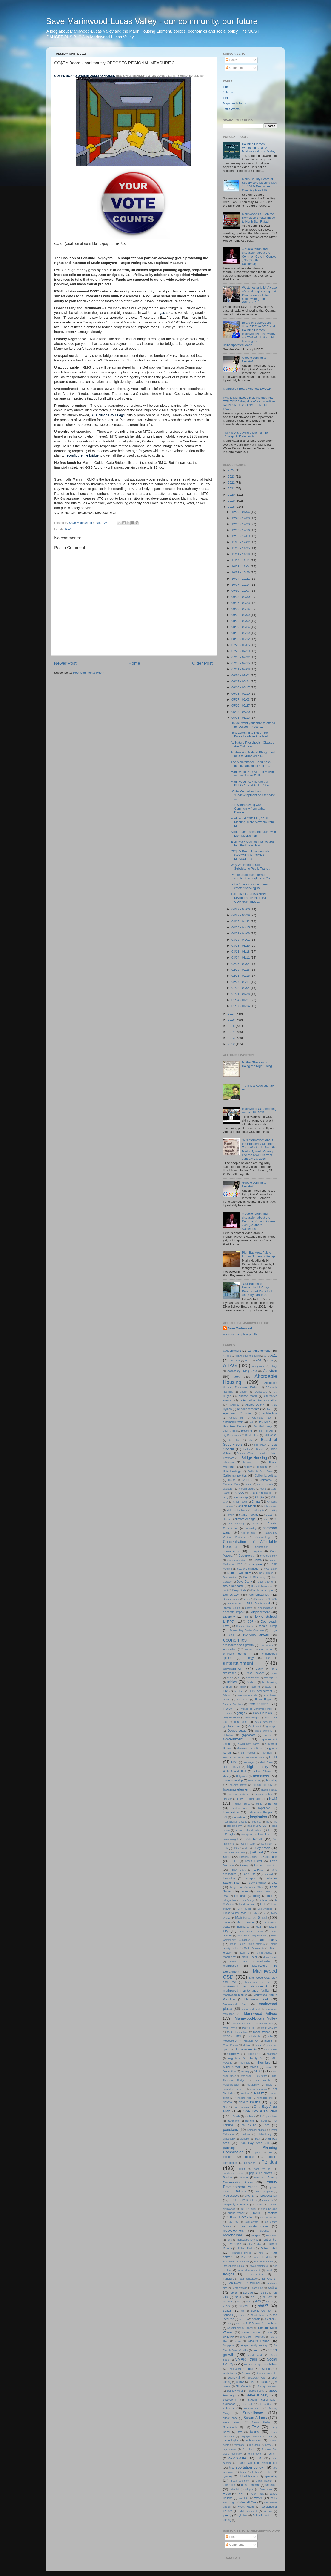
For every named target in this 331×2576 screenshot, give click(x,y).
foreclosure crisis (247, 1695)
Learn (244, 1891)
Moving (245, 2071)
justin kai (256, 1852)
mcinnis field (255, 2036)
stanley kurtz (235, 2390)
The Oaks (254, 2445)
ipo (267, 1821)
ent (268, 1658)
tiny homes (229, 2449)
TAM (256, 2427)
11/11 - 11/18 (241, 554)
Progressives (231, 2195)
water (258, 2498)
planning (229, 2148)
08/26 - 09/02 (241, 621)
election (249, 1649)
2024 (232, 470)
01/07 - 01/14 (241, 1006)
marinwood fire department (245, 1986)
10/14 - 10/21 (241, 578)
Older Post (202, 663)
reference (264, 2230)
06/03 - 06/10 (241, 693)
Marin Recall (249, 1957)
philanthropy (264, 2134)
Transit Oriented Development (257, 2462)
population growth (260, 2173)
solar (250, 2368)
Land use (249, 1874)
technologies (231, 2440)
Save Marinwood (240, 1328)
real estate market (255, 2226)
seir (238, 2323)
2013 (232, 1037)
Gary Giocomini (231, 1717)
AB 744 (235, 1360)
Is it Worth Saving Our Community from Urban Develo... (248, 808)
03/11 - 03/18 (241, 951)
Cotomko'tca (246, 1555)
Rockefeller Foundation (236, 2261)
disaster (249, 1607)
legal (225, 1896)
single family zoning (254, 2345)
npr (270, 2102)
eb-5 (231, 1634)
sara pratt (257, 2288)
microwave (233, 2053)
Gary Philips (252, 1717)
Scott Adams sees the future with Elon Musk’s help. (253, 833)
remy (229, 2239)
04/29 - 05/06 (241, 909)
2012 (232, 1044)
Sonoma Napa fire (266, 2373)
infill (225, 1817)
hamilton (267, 1752)
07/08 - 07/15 (241, 663)
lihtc (269, 1896)
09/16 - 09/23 (241, 602)
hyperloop (264, 1808)
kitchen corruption (265, 1865)
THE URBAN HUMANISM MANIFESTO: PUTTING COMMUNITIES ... (249, 898)
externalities (252, 1677)
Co (275, 1519)
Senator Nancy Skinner (240, 2328)
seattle (256, 2319)
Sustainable (230, 2427)
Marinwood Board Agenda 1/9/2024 (247, 388)
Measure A (230, 2040)
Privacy (241, 2191)
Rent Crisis (235, 2244)
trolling (268, 2472)
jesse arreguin (231, 1839)
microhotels (270, 2049)
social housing (252, 2364)
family (242, 1686)
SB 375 (248, 2292)
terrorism (239, 2445)
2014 (232, 1031)
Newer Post (65, 663)
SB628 (244, 2306)
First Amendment (261, 1691)
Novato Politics (249, 2102)
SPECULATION (256, 2377)
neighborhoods (258, 2089)
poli (270, 2152)
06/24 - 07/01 (241, 675)
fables (232, 1682)
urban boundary (240, 2480)
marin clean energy (251, 1931)
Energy (249, 1658)
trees (243, 2472)
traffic (259, 2458)
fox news (242, 1699)
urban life (229, 2485)
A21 (273, 1355)
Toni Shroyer (254, 2453)
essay (274, 1673)
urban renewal (250, 2485)
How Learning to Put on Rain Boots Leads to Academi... (251, 734)
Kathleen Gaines (248, 1856)
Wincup (268, 2511)
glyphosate (248, 1735)
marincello (263, 1961)
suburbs (228, 2408)
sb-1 (238, 2297)
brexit (262, 1453)
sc (242, 2310)
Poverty (258, 2177)
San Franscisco (248, 2278)
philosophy (229, 2138)
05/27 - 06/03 (241, 699)
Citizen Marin (247, 1506)
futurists (227, 1713)
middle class (253, 2053)
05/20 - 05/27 (241, 705)
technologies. (253, 2440)
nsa (235, 2107)
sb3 (248, 2301)
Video (227, 2493)
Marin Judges (264, 1952)
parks (264, 2120)
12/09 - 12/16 (241, 530)
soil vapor (235, 2368)
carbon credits (247, 1488)
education (230, 1649)
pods (257, 2152)
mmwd (268, 2067)
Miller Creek (232, 2067)
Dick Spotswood (258, 1603)
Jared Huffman (254, 1830)
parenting (233, 2120)
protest (259, 2204)
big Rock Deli (266, 1430)
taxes (254, 2432)
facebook (252, 1682)
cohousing (250, 1528)
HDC (234, 1762)
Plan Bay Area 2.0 (254, 2143)
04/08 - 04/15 (241, 927)
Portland (228, 2177)
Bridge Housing (254, 1458)
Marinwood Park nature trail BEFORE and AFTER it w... (251, 783)
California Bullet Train (260, 1471)
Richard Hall (268, 2248)
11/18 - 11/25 (241, 548)
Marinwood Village (260, 2013)
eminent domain (235, 1653)
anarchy (234, 1404)
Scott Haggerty (259, 2315)
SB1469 (227, 2301)
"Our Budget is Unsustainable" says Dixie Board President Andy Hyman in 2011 (257, 1289)
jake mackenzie (256, 1825)
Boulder (260, 1449)
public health (248, 2208)
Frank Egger (263, 1699)
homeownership (233, 1780)
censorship (240, 1497)
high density (257, 1767)
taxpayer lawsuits (251, 2436)
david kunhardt (233, 1586)
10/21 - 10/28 (241, 572)
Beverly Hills (230, 1430)
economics (235, 1640)
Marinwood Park (256, 1999)
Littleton (263, 1900)
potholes (244, 2177)
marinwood (230, 1965)
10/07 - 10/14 (241, 584)
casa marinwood (262, 1492)
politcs (249, 2156)
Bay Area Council (234, 1426)
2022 (232, 482)
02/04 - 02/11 (241, 982)
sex (270, 2332)
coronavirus (231, 1551)
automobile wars (233, 1422)
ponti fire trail (263, 2168)
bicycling (246, 1430)
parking (250, 2120)
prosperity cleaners (235, 2204)
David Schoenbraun (262, 1586)
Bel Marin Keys (263, 1426)
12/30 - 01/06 (241, 512)
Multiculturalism (231, 2084)
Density (258, 1599)
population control (233, 2173)
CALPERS (247, 1480)
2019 (232, 500)
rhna (260, 2244)
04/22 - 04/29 (241, 915)
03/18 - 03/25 (241, 945)
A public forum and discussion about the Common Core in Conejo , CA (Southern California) (259, 256)
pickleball (245, 2138)
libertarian (240, 1896)
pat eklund (249, 2125)
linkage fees (230, 1900)
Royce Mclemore (258, 2265)
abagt (274, 1366)
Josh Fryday (248, 1843)
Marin (258, 1926)
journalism (266, 1843)
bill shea (234, 1440)
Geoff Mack (254, 1726)
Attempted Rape (261, 1417)
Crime (257, 1560)
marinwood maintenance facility (246, 1990)
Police (227, 2156)
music (268, 2084)
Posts (231, 60)
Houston (227, 1798)
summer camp (252, 2408)
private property (264, 2191)
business (262, 1466)
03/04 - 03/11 (241, 957)
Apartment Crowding (238, 1413)
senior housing (251, 2332)
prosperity (267, 2200)
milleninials (244, 2062)
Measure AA (251, 2040)
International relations (235, 1821)
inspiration (258, 1817)
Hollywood (242, 1776)
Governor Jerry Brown (250, 1748)
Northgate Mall (242, 2097)
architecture (270, 1413)
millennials (263, 2062)
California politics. (266, 1475)
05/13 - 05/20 (241, 711)
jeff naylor (229, 1834)
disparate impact (233, 1612)
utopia (249, 2489)
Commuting (262, 1537)
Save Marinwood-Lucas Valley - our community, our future (152, 21)
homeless (261, 1776)
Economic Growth (255, 1634)
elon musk (265, 1649)
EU (239, 1677)
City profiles (270, 1506)
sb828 (227, 2310)
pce (267, 2125)
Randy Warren (268, 2217)
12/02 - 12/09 (241, 536)
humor (272, 1803)
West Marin (246, 2506)
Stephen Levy (256, 2390)
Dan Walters (230, 1577)
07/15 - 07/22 (241, 657)
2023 (232, 476)
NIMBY (259, 2093)
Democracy (231, 1594)
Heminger (249, 1762)
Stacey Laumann (267, 2386)
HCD (273, 1757)
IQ (275, 1821)
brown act (250, 1462)
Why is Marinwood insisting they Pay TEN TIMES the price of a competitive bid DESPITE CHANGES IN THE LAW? (249, 403)
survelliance (230, 2418)
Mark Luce (248, 2027)
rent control (270, 2239)
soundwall (234, 2377)
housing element (236, 1789)
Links (226, 98)
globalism (228, 1735)
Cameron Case (231, 1484)
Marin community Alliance (251, 1935)
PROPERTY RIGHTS (243, 2200)
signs (238, 2341)
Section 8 (271, 2319)
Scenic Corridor (261, 2310)
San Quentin (269, 2278)
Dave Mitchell (265, 1581)
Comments (235, 67)
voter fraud (257, 2493)
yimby (227, 2515)
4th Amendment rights (247, 1355)
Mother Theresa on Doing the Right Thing (257, 1064)
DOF (251, 1621)
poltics (241, 2168)
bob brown (260, 1444)
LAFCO (258, 1869)
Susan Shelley (261, 2422)
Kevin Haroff (253, 1861)
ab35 (270, 1360)
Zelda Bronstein (263, 2515)
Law (274, 1882)
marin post (229, 1957)
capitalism (228, 1488)
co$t (255, 1523)
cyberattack (270, 1568)
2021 (232, 488)
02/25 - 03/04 (241, 963)
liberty (256, 1896)
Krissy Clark (238, 1869)
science (242, 2315)
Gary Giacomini (263, 1713)
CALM (231, 1480)
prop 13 (250, 2195)
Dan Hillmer (266, 1572)
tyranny (227, 2476)
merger (259, 2045)
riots (261, 2252)
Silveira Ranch (258, 2341)
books (246, 1449)
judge (246, 1848)
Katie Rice (270, 1856)
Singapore (228, 2345)
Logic (263, 1904)
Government (233, 1739)
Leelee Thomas (263, 1891)
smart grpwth (255, 2355)
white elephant (248, 2511)
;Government (232, 1350)
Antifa (270, 1409)
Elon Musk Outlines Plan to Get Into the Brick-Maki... (252, 843)
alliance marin (247, 1396)
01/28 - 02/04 (241, 988)
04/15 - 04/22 (241, 921)
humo (259, 1803)
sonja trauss (230, 2373)
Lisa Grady (247, 1900)
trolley (255, 2472)
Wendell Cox (247, 2502)
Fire (225, 1691)
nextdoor (245, 2093)
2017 (232, 1013)
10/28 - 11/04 (241, 566)
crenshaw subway (237, 1560)
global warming (263, 1730)
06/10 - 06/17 (241, 687)
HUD (273, 1798)
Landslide (229, 1878)
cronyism (255, 1564)
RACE (257, 2213)
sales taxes (258, 2274)
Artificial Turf (236, 1417)
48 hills (227, 1355)
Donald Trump (267, 1626)
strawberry (229, 2399)
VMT (242, 2493)
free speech (258, 1704)
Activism (270, 1370)
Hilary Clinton (262, 1771)
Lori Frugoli (244, 1908)
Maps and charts (234, 103)
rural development (249, 2270)
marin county (267, 1939)
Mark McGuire (269, 2027)
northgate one (265, 2097)
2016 (232, 1019)
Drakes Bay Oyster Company (247, 1630)
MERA (246, 2045)
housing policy (263, 1794)
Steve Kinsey (257, 2395)
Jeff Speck (246, 1834)
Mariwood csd (265, 2023)
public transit (236, 2213)
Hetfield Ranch (231, 1767)
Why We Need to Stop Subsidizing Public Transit (250, 866)
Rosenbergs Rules (233, 2265)
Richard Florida (246, 2248)
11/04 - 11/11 (241, 560)
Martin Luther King (237, 2032)
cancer (248, 1484)
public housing (269, 2208)
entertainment (238, 1663)
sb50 (226, 2306)
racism (272, 2213)
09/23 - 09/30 (241, 596)
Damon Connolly (239, 1572)
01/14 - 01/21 (241, 1000)
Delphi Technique (262, 1590)
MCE (239, 2036)
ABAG (230, 1365)
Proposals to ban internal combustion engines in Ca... (252, 876)
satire (272, 2287)
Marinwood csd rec (258, 1982)
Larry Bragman (257, 1882)
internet (256, 1821)
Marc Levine (245, 1922)
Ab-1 (248, 1360)
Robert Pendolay (262, 2257)
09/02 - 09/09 (241, 615)
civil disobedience (237, 1510)
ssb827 (265, 2382)
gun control (248, 1752)
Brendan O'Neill (245, 1453)
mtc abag (246, 2076)
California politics (235, 1475)
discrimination (265, 1607)
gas (266, 1717)
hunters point (240, 1808)
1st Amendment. (259, 1350)
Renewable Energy (247, 2239)
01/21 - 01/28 (241, 994)
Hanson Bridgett (232, 1757)
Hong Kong (254, 1780)
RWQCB (229, 2274)
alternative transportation (259, 1400)
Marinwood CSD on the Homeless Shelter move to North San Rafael (258, 217)
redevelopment (233, 2230)
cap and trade (265, 1484)
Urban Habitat (264, 2480)
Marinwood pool (251, 2009)
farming (255, 1686)
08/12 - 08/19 (241, 633)
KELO (234, 1861)
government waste (248, 1744)
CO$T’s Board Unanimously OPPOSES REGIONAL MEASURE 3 (250, 855)
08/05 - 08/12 (241, 639)
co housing (236, 1523)
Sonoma (246, 2373)
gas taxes (240, 1721)
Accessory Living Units (242, 1371)
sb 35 (234, 2292)
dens (247, 1599)
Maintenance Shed (251, 1917)
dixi (246, 1616)
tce (270, 2436)
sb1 (253, 2297)
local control (246, 1904)
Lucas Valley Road (234, 1913)
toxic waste (237, 2458)
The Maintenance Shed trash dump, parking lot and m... (251, 763)
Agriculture (261, 1391)
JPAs (236, 1848)
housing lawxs (269, 1789)
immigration (231, 1812)
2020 (232, 494)
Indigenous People (260, 1812)
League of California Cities (246, 1887)
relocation (271, 2235)
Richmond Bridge (241, 2252)
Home (134, 663)
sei (229, 2323)
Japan (238, 1830)
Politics (269, 2162)
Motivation (229, 2071)
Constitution (261, 1547)
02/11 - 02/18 (241, 975)
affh (237, 1377)
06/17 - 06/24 (241, 681)
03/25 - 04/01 (241, 939)
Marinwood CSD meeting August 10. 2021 (259, 1110)
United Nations (248, 2476)
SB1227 (267, 2297)
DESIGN (272, 1599)
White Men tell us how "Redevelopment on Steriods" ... (253, 795)
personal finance (256, 2130)
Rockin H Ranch (263, 2261)
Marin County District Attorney (247, 1944)
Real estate (251, 2222)
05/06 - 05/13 (241, 717)
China (255, 1501)
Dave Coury (244, 1581)
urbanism (271, 2485)
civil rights (258, 1510)
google (267, 1735)
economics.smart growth (238, 1645)
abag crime (258, 1366)
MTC (258, 2071)
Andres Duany (254, 1404)
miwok (254, 2067)
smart (256, 2350)
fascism (269, 1686)
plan (257, 2138)
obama (245, 2107)
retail (249, 2244)
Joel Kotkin (254, 1839)
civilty (231, 1514)
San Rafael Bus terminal (244, 2283)
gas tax (165, 313)
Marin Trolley (238, 1961)
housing (271, 1780)
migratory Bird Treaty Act (246, 2058)
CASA (239, 1492)
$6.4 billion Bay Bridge (108, 415)
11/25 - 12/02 (241, 542)
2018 (232, 506)
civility (273, 1510)
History (227, 1776)
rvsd (269, 2270)
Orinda (236, 2116)
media (268, 2040)
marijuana (243, 1926)
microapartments (245, 2049)
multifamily (253, 2084)
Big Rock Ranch (232, 1435)
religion (255, 2235)
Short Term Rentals (252, 2336)
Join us (228, 92)
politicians (249, 2162)
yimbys (243, 2515)
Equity (259, 1668)
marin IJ (244, 1952)
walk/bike (244, 2498)
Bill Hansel (270, 1435)
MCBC (226, 2036)
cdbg (225, 1497)
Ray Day (233, 2222)
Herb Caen (266, 1762)
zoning (227, 2520)
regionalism (232, 2235)
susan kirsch (232, 2422)
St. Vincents (243, 2386)
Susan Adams (255, 2418)
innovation (238, 1817)
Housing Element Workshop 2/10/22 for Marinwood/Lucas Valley (258, 147)
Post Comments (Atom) (89, 672)
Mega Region (230, 2045)
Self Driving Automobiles (261, 2323)
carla (263, 1488)
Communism (249, 1532)
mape (226, 1922)
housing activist (238, 1784)
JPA (225, 1848)
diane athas (234, 1603)
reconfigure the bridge (82, 455)
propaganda (268, 2195)
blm (250, 1440)
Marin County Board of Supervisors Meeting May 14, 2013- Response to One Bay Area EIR (259, 184)
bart (251, 1422)
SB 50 (264, 2292)
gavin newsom (263, 1721)
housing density (262, 1784)
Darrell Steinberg (254, 1577)
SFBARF (228, 2336)
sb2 (239, 2301)
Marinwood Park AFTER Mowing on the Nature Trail (253, 773)
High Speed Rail (234, 1771)
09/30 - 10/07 (241, 590)
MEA (270, 2036)
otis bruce (250, 2116)
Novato (227, 2102)
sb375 (269, 2301)
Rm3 (68, 529)
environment (233, 1668)
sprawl (240, 2382)
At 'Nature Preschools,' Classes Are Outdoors (252, 744)
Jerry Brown (265, 1834)
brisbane (228, 1462)
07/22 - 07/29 (241, 651)
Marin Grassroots (254, 1948)
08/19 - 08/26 (241, 627)
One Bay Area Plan (260, 2111)
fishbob (227, 1695)
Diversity (229, 1616)
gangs (241, 1713)
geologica (271, 1726)
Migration (272, 2053)
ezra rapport (270, 1677)
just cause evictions (234, 1852)
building (248, 1466)
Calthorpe (266, 1480)
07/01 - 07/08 (241, 669)
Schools (228, 2315)
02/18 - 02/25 (241, 969)
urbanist (234, 2489)
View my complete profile (240, 1334)
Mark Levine (230, 2027)
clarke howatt (248, 1514)
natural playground (233, 2089)
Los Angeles (265, 1908)
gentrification (232, 1726)
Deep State (239, 1590)
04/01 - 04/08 (241, 933)
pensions (230, 2129)
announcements (248, 1409)
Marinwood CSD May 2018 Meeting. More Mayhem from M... (252, 822)
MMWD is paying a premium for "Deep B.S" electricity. (247, 434)
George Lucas (237, 1730)
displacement (260, 1612)
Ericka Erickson (255, 1673)
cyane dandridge (247, 1568)
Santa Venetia (239, 2288)
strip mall (247, 2404)
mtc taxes (262, 2076)
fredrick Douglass (233, 1704)
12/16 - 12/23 (241, 524)
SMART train (246, 2359)
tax (240, 2432)
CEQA (259, 1497)
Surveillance (253, 2413)
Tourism (272, 2453)
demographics (259, 1594)
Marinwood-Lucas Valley (256, 2018)
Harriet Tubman (255, 1757)
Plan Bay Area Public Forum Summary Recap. (259, 1254)
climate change (244, 1519)
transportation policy (246, 2467)
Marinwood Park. (235, 2004)
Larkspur (250, 1878)
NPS (225, 2107)
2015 (232, 1026)
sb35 (258, 2301)
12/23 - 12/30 (241, 518)
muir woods (262, 2080)
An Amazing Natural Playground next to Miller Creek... (253, 754)
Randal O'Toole (241, 2217)
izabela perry (234, 1825)
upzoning (270, 2476)
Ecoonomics (266, 1645)
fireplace (239, 1691)
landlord (268, 1874)
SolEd (266, 2368)
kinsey (244, 1865)
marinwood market (235, 1995)
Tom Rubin (249, 2449)
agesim (244, 1391)
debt (225, 1590)
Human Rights (242, 1803)
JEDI (270, 1830)
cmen (266, 1519)
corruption (256, 1551)
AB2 (258, 1360)
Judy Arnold (262, 1848)
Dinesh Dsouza (231, 1607)
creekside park (268, 1555)
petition (246, 2134)
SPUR (252, 2382)
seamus (243, 2319)
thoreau (269, 2445)
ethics (230, 1677)
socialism (270, 2364)
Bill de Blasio (252, 1435)
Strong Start (265, 2404)
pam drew (271, 2116)
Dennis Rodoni (231, 1599)
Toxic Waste (231, 109)
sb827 (263, 2306)
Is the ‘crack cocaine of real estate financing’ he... (249, 886)
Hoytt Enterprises (249, 1798)
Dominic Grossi (244, 1626)
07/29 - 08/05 (241, 645)
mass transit (261, 2032)
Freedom (228, 1708)
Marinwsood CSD (242, 2023)
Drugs (273, 1630)
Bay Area (264, 1422)
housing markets (238, 1794)
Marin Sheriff (270, 1957)
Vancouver (266, 2489)
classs (226, 1519)
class (269, 1514)
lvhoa (257, 1913)
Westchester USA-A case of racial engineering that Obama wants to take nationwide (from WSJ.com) (259, 295)
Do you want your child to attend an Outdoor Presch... (253, 724)
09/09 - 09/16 (241, 608)
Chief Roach (240, 1501)
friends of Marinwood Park (256, 1708)
